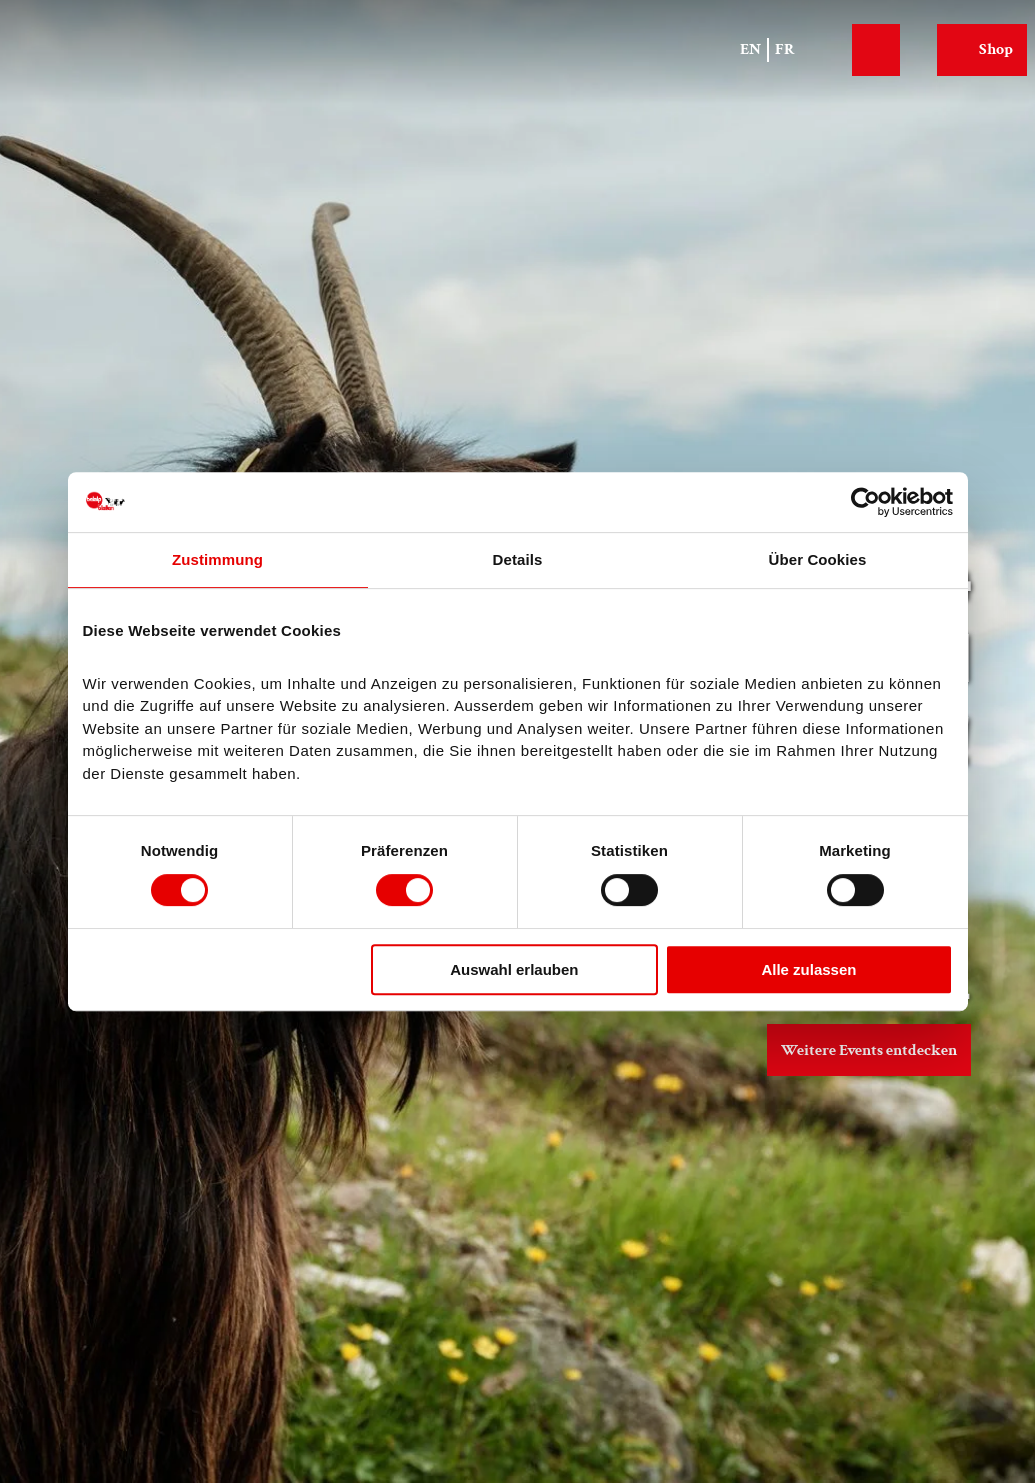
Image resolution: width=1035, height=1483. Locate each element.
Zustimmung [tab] (217, 559)
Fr (785, 49)
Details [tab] (518, 559)
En (750, 49)
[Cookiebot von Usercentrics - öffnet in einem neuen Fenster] (865, 502)
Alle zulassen (808, 969)
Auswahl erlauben (514, 969)
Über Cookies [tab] (818, 559)
